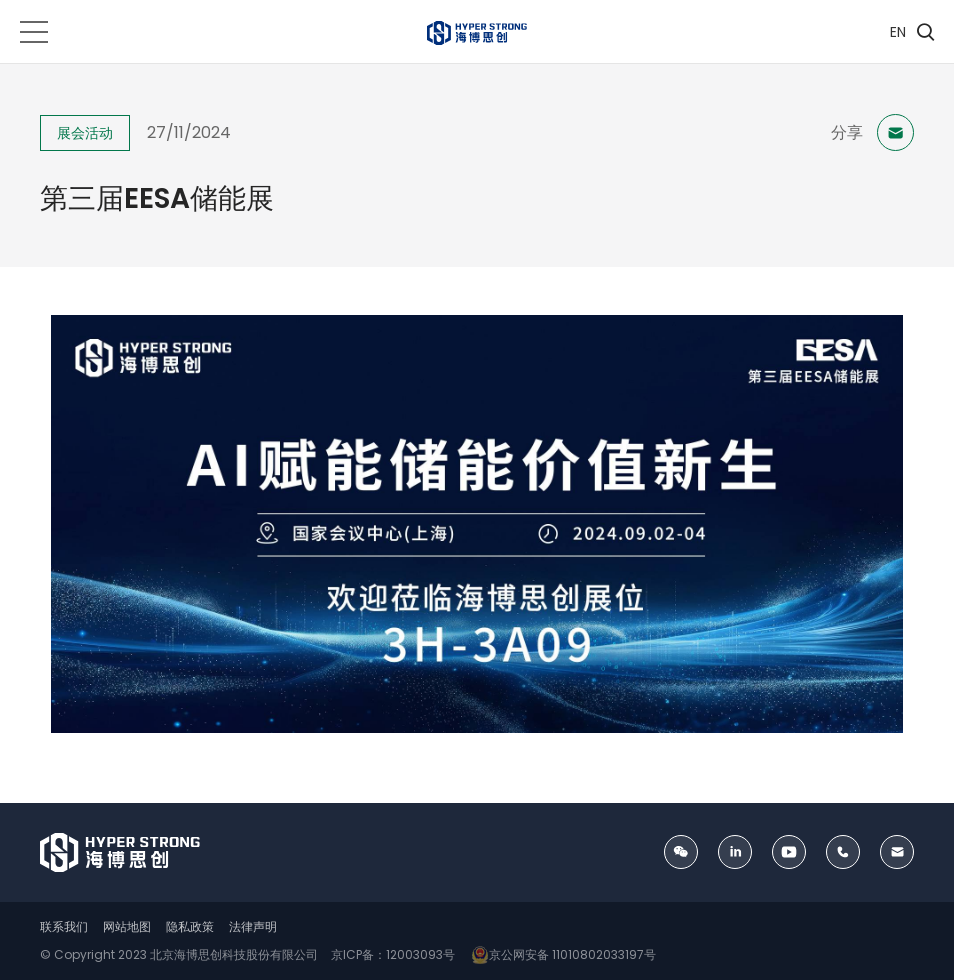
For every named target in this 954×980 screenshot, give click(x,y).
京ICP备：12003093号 (391, 954)
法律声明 (253, 926)
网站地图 (127, 926)
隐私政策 (190, 926)
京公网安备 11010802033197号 (560, 954)
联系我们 (64, 926)
